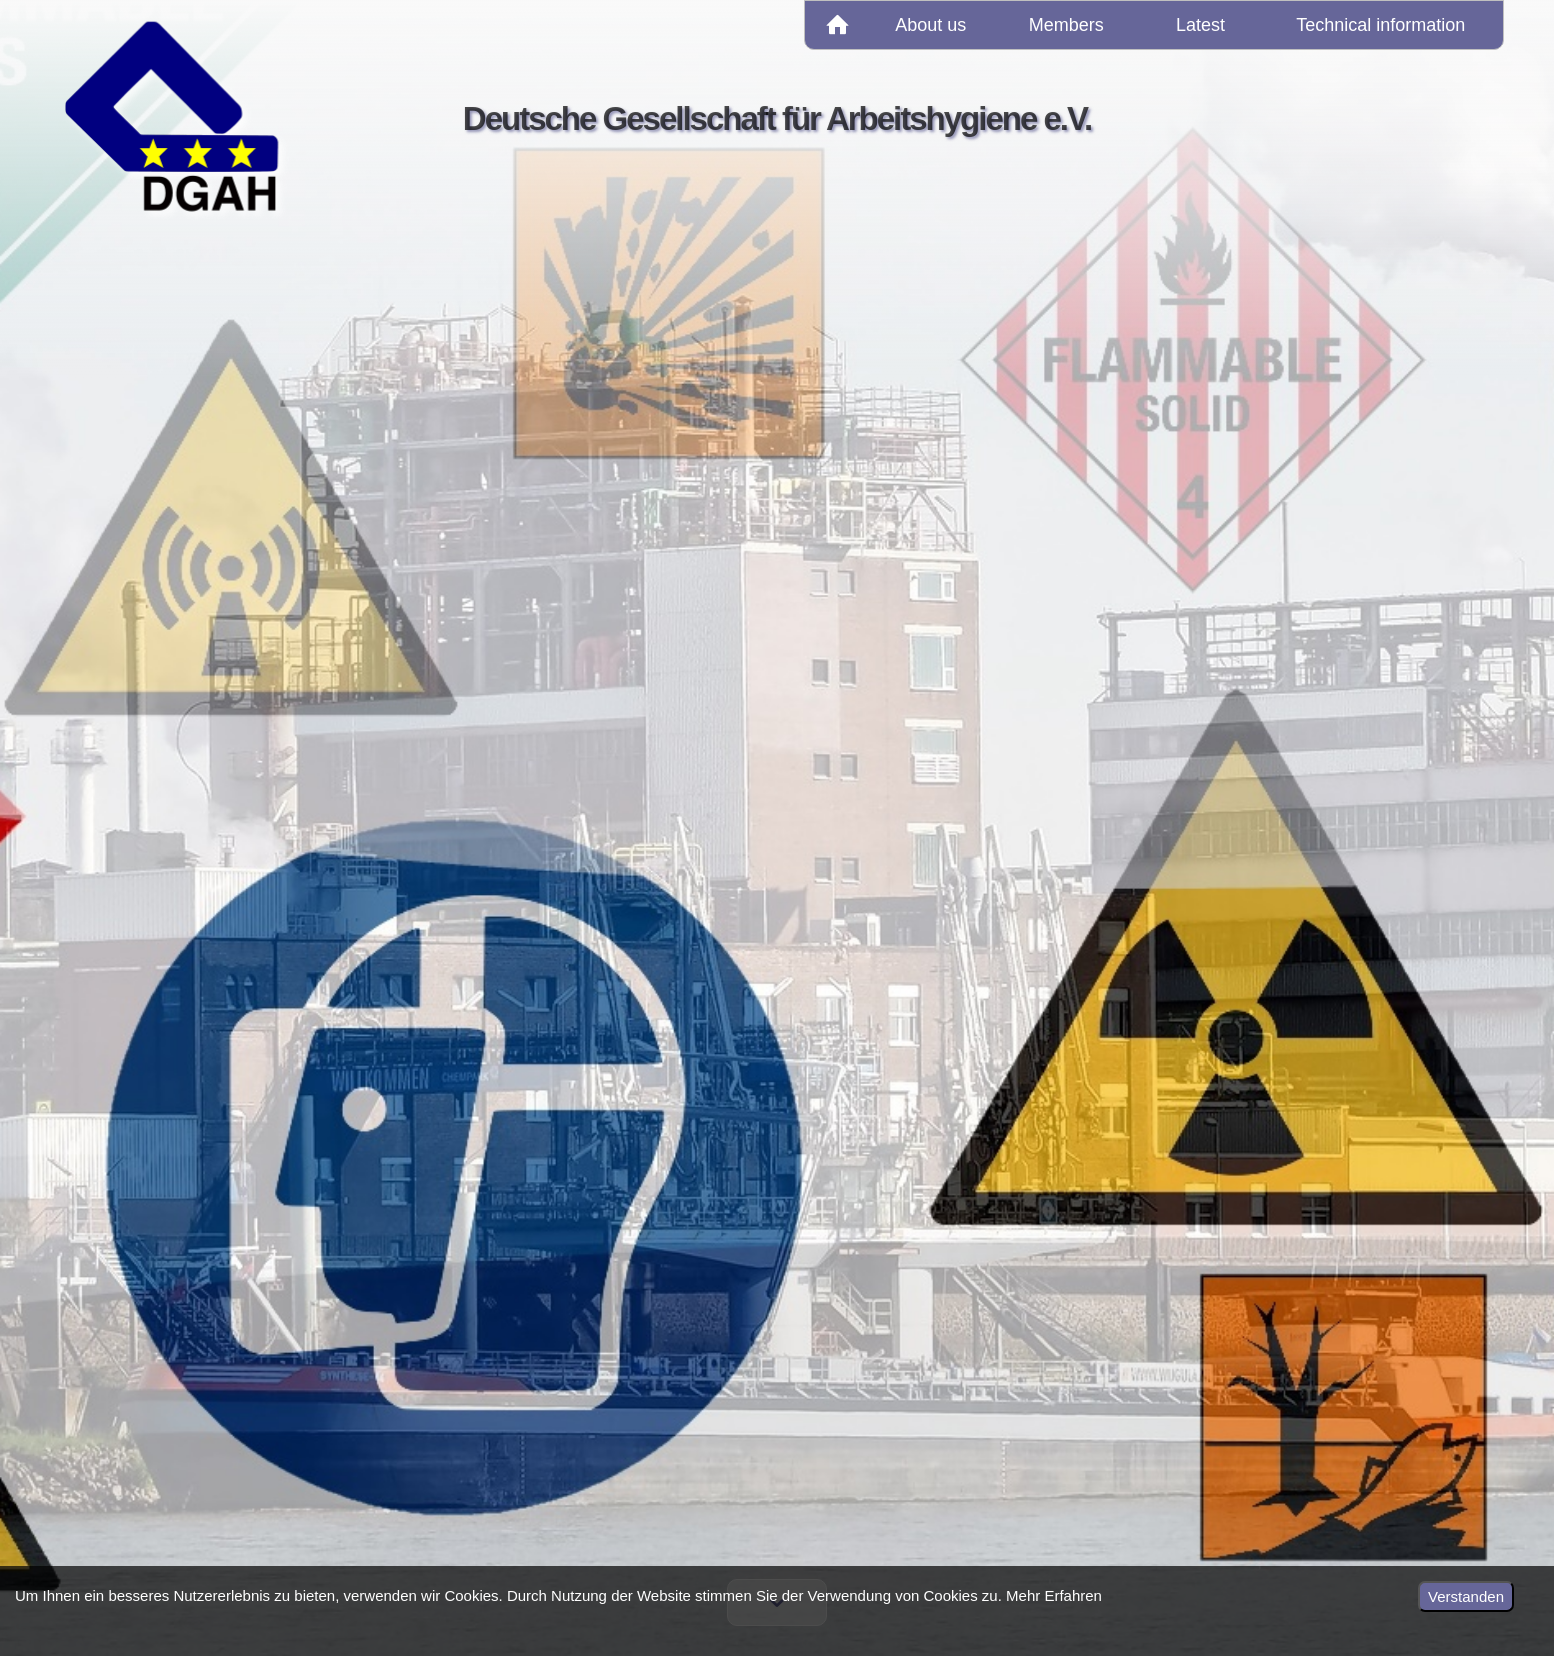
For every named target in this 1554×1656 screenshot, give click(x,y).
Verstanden (1466, 1596)
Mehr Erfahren (1054, 1595)
